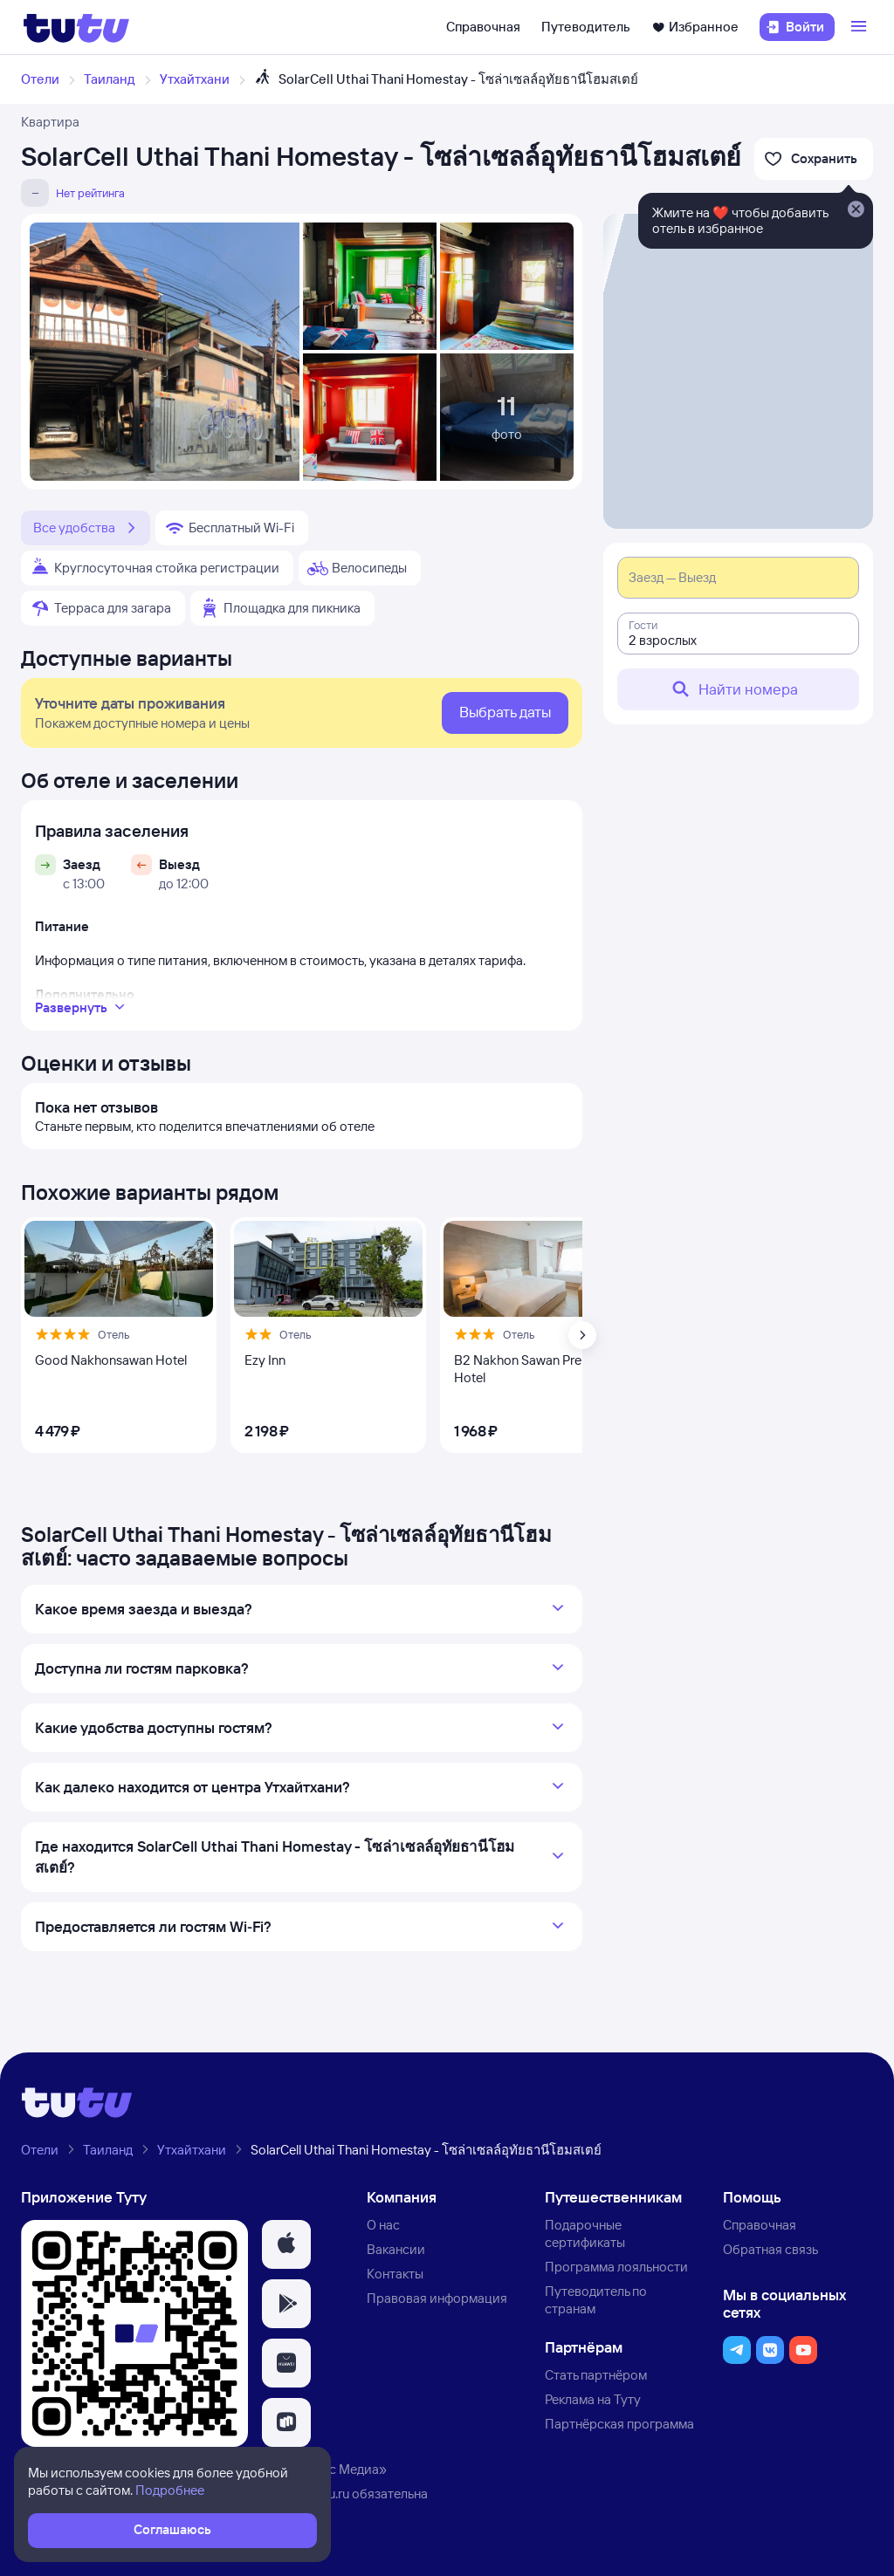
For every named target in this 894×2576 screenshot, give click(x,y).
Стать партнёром (596, 2375)
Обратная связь (770, 2249)
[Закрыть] (855, 210)
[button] (286, 2244)
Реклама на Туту (593, 2399)
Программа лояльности (616, 2266)
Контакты (395, 2273)
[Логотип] (76, 27)
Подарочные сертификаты (585, 2233)
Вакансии (396, 2249)
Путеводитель (585, 26)
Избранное (695, 26)
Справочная (483, 26)
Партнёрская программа (619, 2423)
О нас (383, 2224)
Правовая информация (437, 2298)
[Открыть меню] (861, 27)
